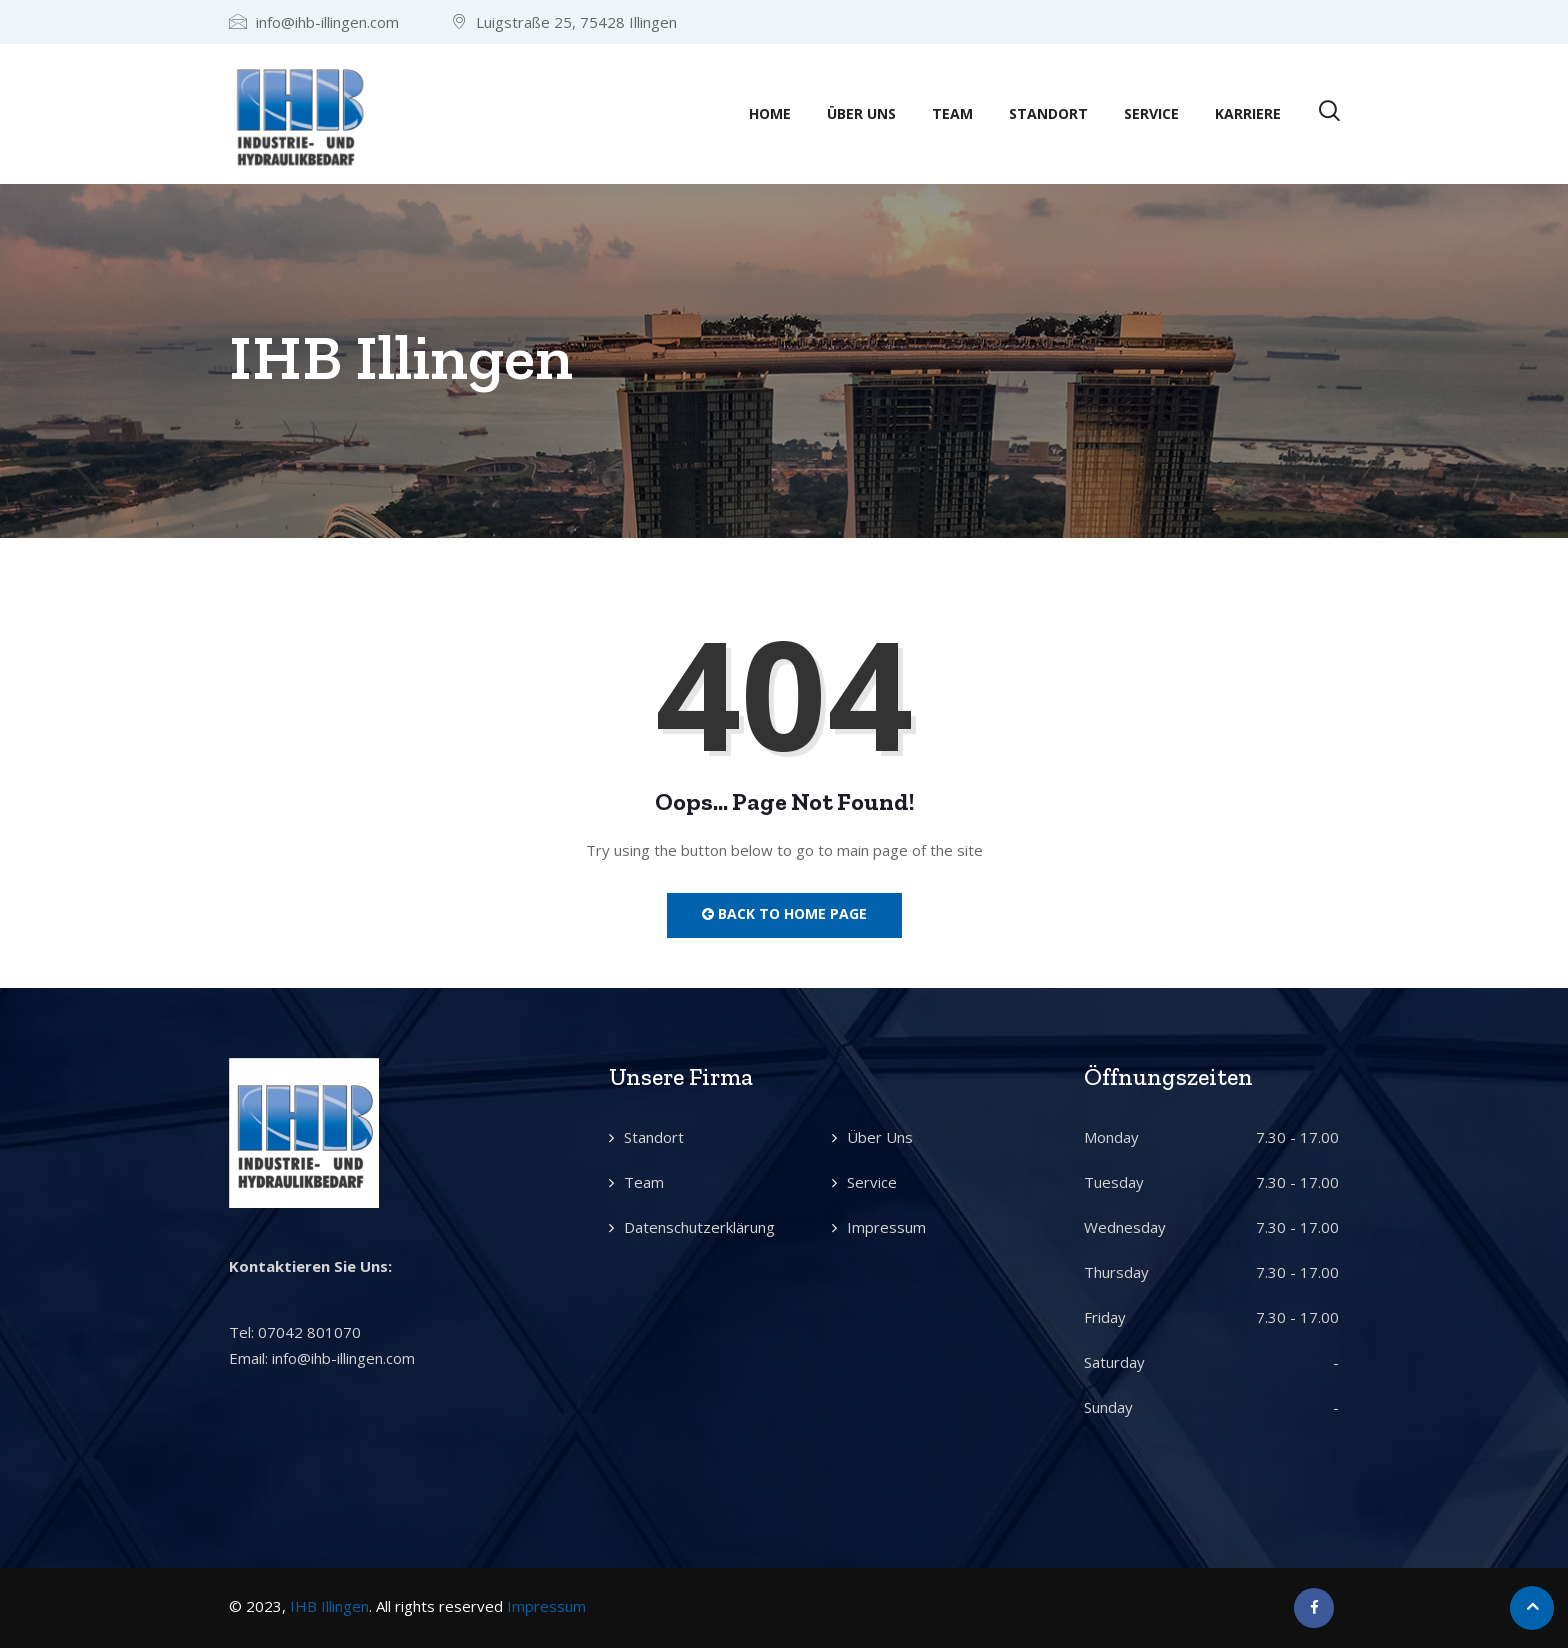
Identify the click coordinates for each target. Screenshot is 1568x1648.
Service (1151, 113)
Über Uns (861, 113)
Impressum (886, 1227)
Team (952, 113)
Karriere (1248, 113)
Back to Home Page (784, 913)
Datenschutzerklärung (699, 1227)
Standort (1048, 113)
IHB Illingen (329, 1606)
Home (770, 113)
